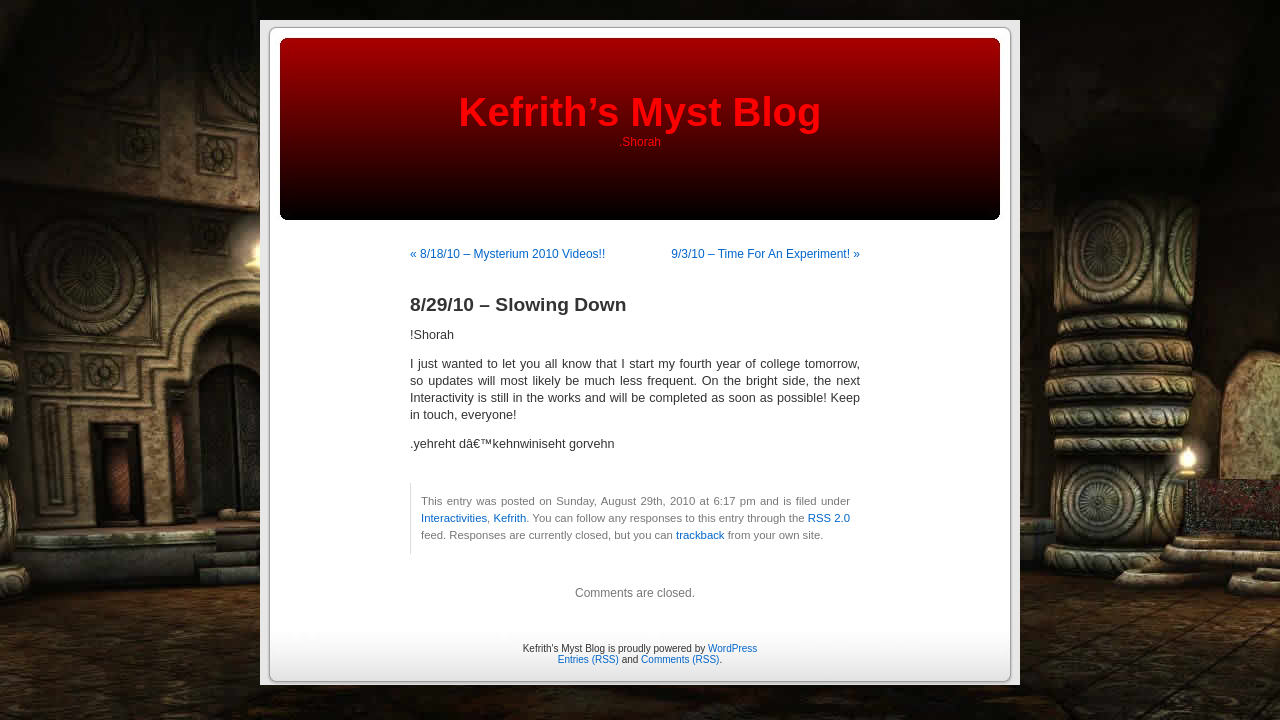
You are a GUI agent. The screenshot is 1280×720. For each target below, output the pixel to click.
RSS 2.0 (829, 518)
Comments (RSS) (680, 659)
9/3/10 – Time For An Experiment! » (765, 254)
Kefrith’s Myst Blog (640, 112)
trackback (700, 535)
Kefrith (509, 518)
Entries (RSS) (588, 659)
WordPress (732, 648)
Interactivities (454, 518)
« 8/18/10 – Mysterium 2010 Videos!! (507, 254)
